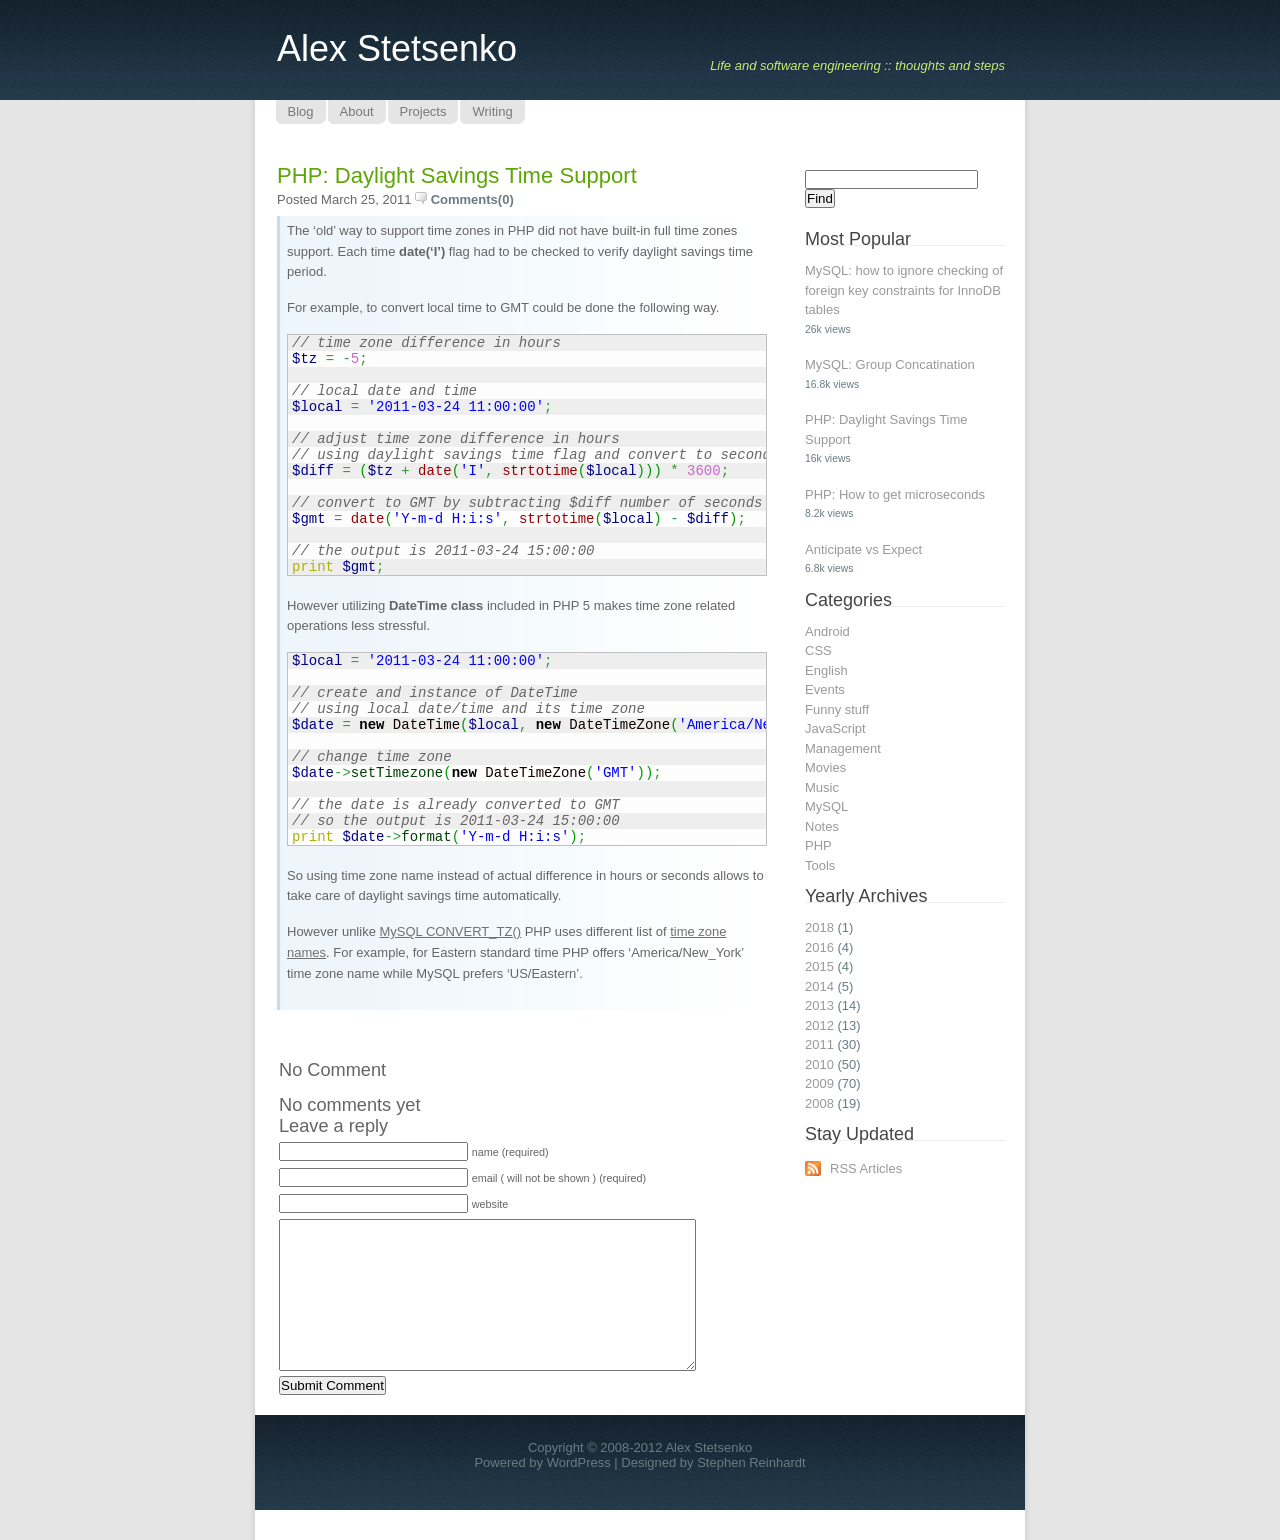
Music (822, 787)
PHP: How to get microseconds (895, 494)
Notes (822, 826)
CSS (818, 650)
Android (827, 631)
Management (843, 748)
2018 (819, 927)
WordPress (579, 1492)
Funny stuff (837, 709)
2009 (819, 1083)
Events (825, 689)
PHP (818, 845)
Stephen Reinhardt (751, 1492)
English (826, 670)
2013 (819, 1005)
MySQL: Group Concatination (890, 364)
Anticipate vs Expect (863, 549)
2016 (819, 947)
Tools (820, 865)
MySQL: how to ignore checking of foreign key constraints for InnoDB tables (904, 290)
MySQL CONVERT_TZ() (451, 931)
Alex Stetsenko (397, 48)
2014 (819, 986)
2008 (819, 1103)
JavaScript (835, 728)
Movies (825, 767)
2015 (819, 966)
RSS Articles (866, 1168)
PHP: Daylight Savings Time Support (457, 175)
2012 (819, 1025)
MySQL (826, 806)
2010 (819, 1064)
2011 (819, 1044)
